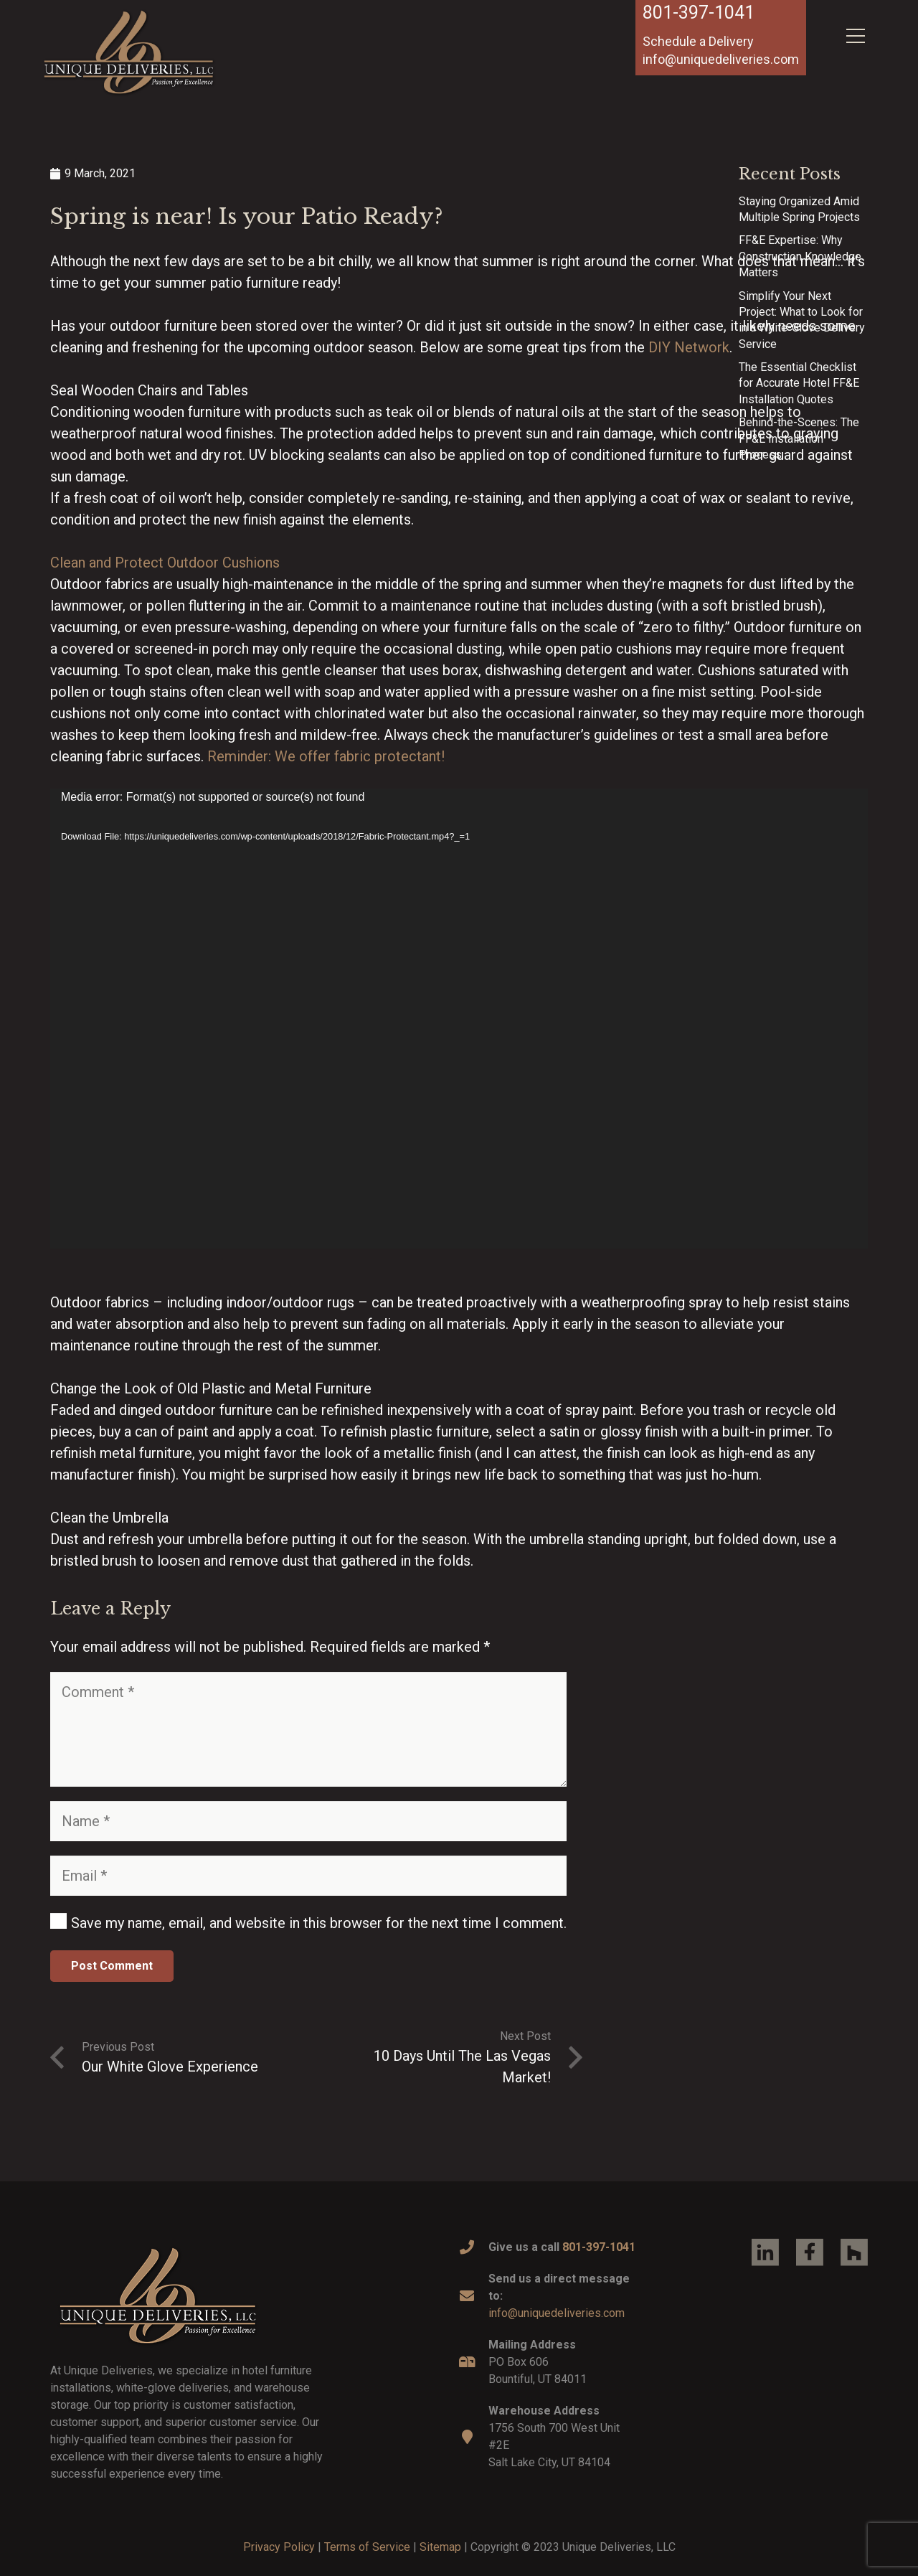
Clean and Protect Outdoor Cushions (165, 562)
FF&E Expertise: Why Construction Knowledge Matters (800, 256)
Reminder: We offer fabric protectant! (326, 756)
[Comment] (308, 1729)
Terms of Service (367, 2547)
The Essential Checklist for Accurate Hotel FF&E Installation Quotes (799, 383)
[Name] (308, 1821)
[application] (459, 1019)
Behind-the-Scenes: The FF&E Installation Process (799, 438)
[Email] (308, 1876)
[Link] (129, 51)
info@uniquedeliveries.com (556, 2313)
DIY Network (688, 347)
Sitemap (440, 2547)
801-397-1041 (698, 12)
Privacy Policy (279, 2547)
